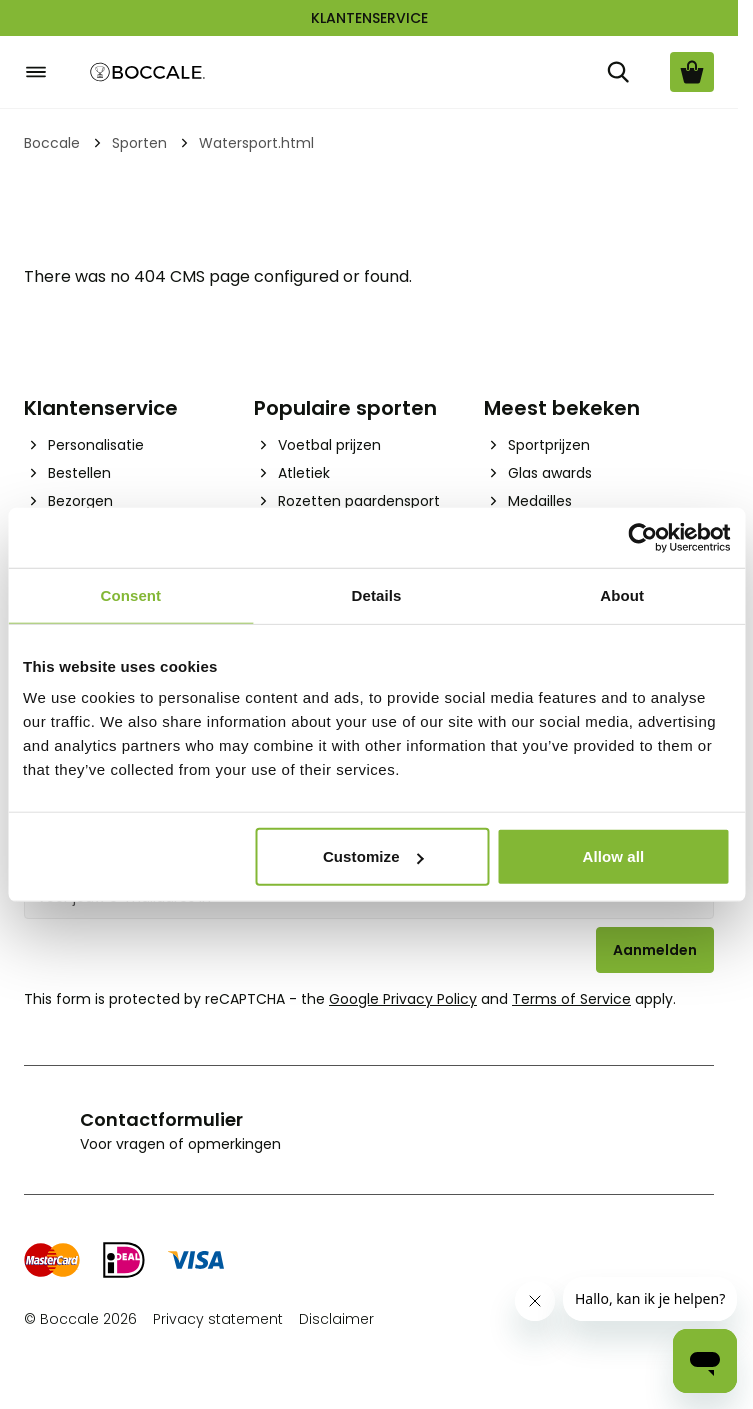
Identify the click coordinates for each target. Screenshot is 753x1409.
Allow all (613, 856)
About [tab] (622, 594)
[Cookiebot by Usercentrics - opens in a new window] (642, 537)
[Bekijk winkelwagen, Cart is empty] (692, 72)
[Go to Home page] (148, 72)
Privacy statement (218, 1319)
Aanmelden (655, 950)
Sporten (139, 143)
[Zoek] (618, 72)
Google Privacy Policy (403, 999)
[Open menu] (36, 72)
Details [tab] (377, 594)
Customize (373, 856)
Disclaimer (336, 1319)
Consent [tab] (130, 594)
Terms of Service (571, 999)
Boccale (52, 143)
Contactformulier (161, 1119)
